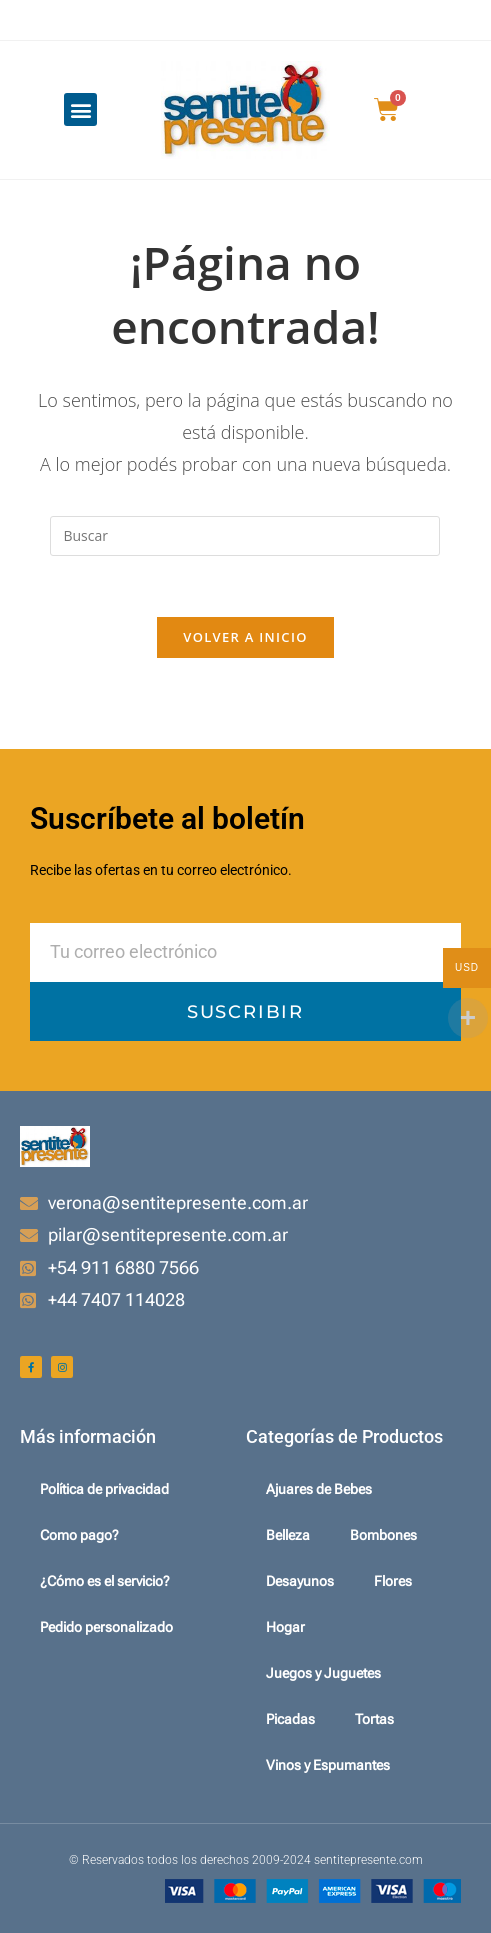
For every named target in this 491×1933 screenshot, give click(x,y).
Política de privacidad (104, 1489)
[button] (80, 109)
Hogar (285, 1627)
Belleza (288, 1535)
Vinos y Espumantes (328, 1765)
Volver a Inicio (245, 637)
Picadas (290, 1719)
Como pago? (79, 1535)
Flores (393, 1581)
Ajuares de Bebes (319, 1489)
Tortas (374, 1719)
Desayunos (300, 1581)
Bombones (383, 1535)
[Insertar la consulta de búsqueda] (245, 536)
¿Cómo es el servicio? (105, 1581)
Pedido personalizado (106, 1627)
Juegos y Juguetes (323, 1673)
